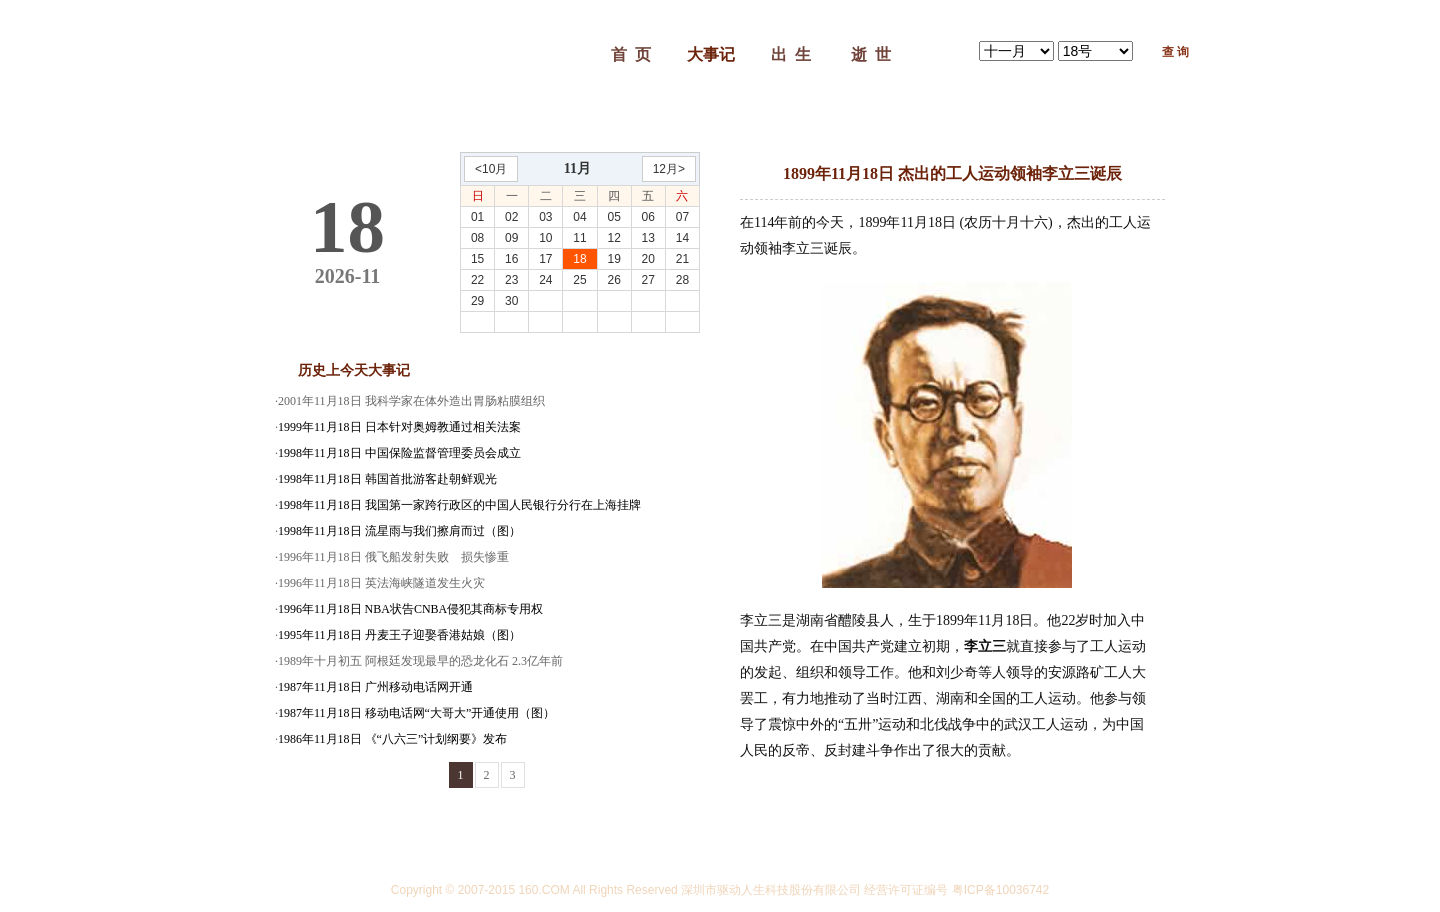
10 (545, 238)
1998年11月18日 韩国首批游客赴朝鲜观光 (387, 479)
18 (579, 259)
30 (511, 301)
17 (545, 259)
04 (579, 217)
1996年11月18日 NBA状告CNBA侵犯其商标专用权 (410, 609)
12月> (669, 169)
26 (613, 280)
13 (648, 238)
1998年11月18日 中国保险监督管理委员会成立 (399, 453)
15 (477, 259)
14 (682, 238)
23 (511, 280)
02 (511, 217)
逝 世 (871, 54)
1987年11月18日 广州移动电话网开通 (375, 687)
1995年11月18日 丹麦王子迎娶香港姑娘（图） (399, 635)
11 (579, 238)
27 (648, 280)
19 (613, 259)
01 (477, 217)
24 (545, 280)
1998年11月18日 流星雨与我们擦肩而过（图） (399, 531)
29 (477, 301)
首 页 (631, 54)
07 (682, 217)
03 (545, 217)
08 (477, 238)
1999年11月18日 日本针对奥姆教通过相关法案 (399, 427)
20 (648, 259)
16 (511, 259)
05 (613, 217)
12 (613, 238)
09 (511, 238)
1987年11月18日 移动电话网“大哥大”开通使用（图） (416, 713)
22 (477, 280)
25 (579, 280)
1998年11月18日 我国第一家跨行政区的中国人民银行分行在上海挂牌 (459, 505)
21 (682, 259)
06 (648, 217)
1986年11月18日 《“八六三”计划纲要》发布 (392, 739)
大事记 (711, 54)
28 (682, 280)
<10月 (491, 169)
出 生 (791, 54)
